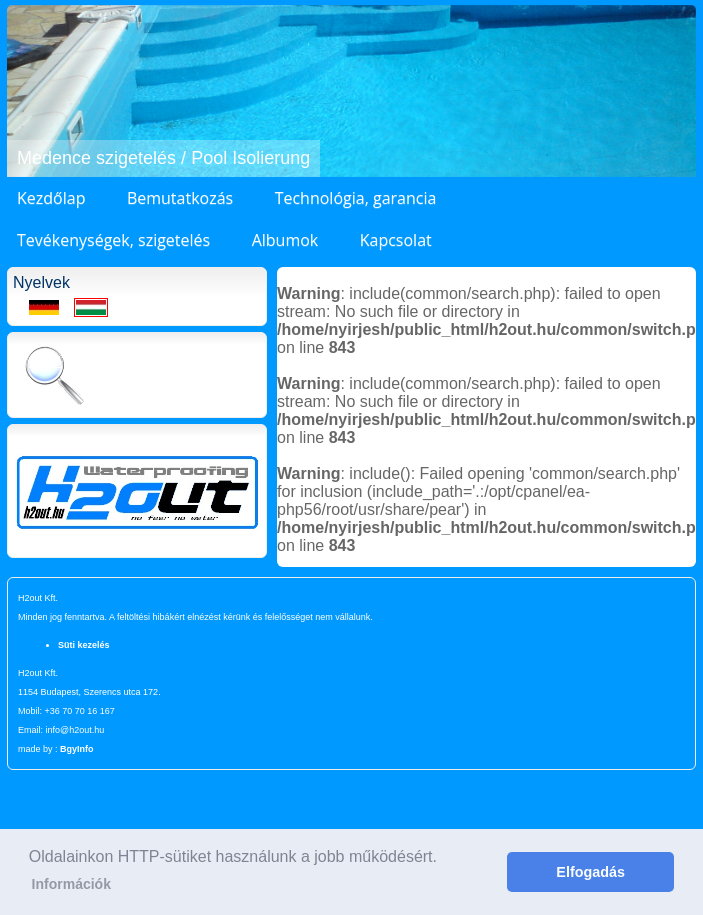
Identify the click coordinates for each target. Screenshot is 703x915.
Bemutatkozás (180, 198)
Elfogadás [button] (590, 872)
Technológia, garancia (356, 198)
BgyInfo (77, 749)
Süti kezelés (84, 645)
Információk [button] (71, 884)
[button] (25, 91)
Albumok (285, 240)
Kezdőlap (51, 198)
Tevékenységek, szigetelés (113, 240)
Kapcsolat (396, 240)
